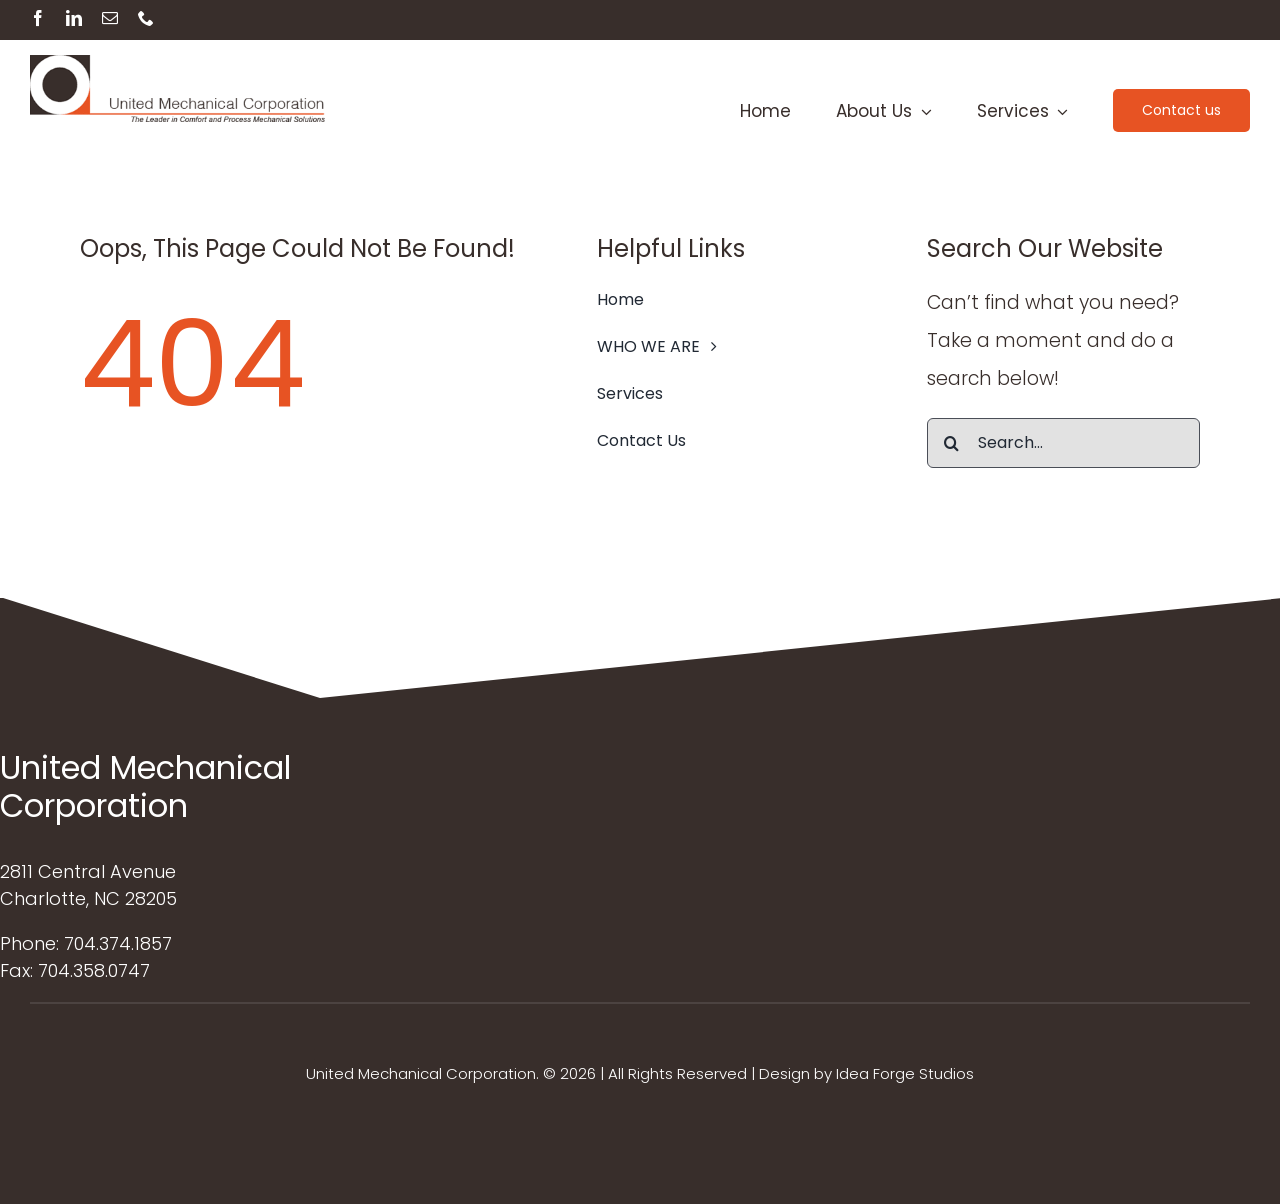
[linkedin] (74, 18)
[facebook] (38, 18)
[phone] (146, 18)
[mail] (110, 18)
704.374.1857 (118, 943)
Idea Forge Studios (905, 1073)
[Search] (952, 443)
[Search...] (1063, 443)
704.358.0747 (94, 970)
